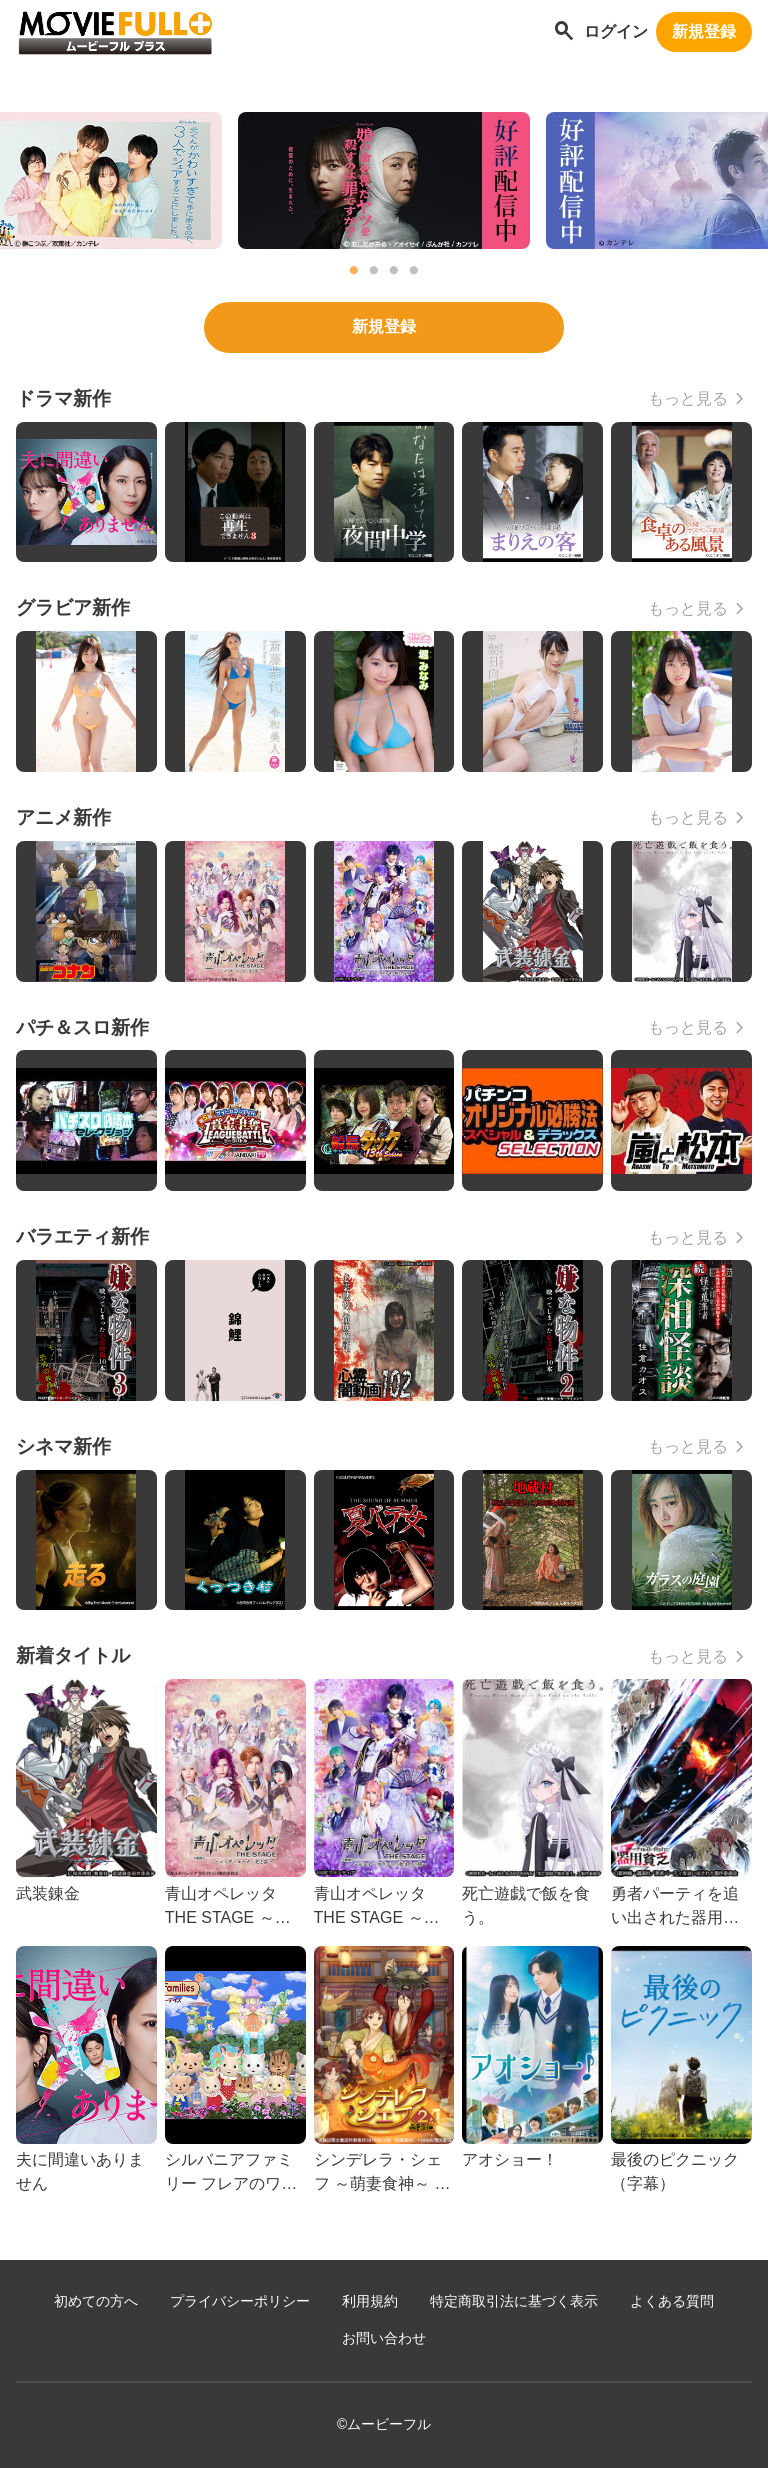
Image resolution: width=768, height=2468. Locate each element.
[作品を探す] (564, 32)
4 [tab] (414, 271)
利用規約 (370, 2301)
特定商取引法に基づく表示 (514, 2301)
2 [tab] (374, 271)
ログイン (616, 31)
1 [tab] (354, 271)
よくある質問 (672, 2301)
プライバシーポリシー (240, 2301)
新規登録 (704, 31)
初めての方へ (96, 2301)
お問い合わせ (384, 2338)
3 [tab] (394, 271)
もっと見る (688, 398)
